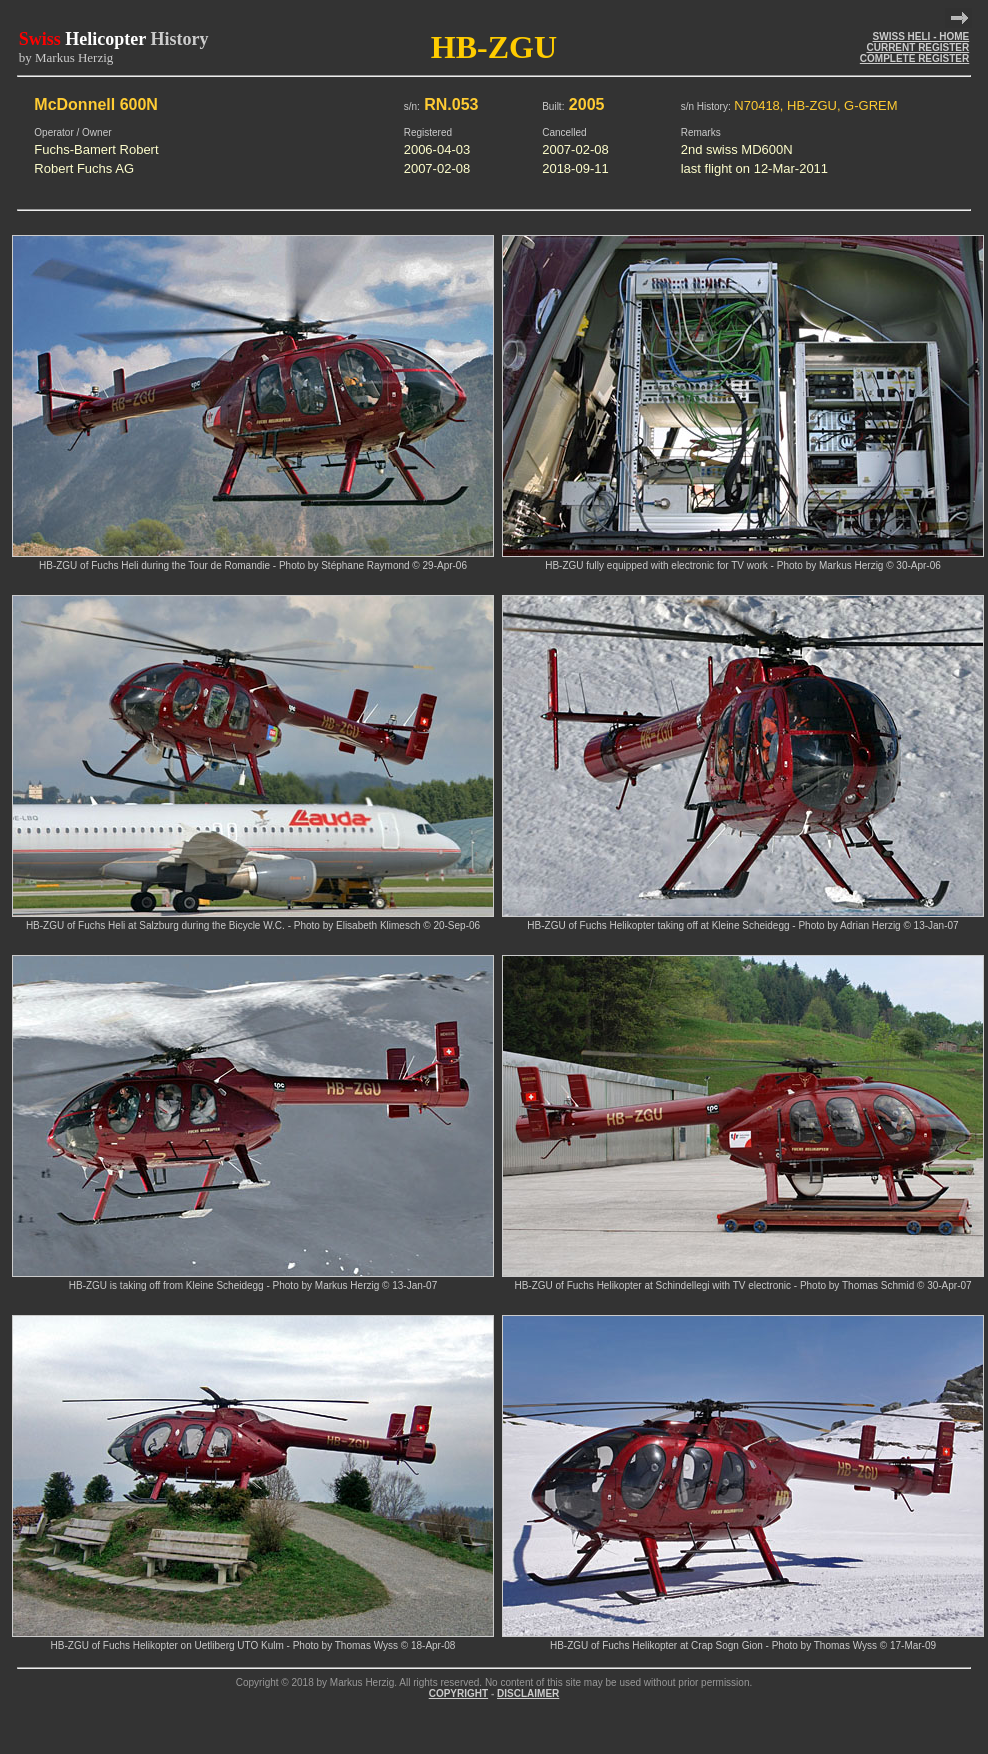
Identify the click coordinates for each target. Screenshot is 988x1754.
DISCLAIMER (528, 1693)
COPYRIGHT (458, 1693)
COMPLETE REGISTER (914, 58)
